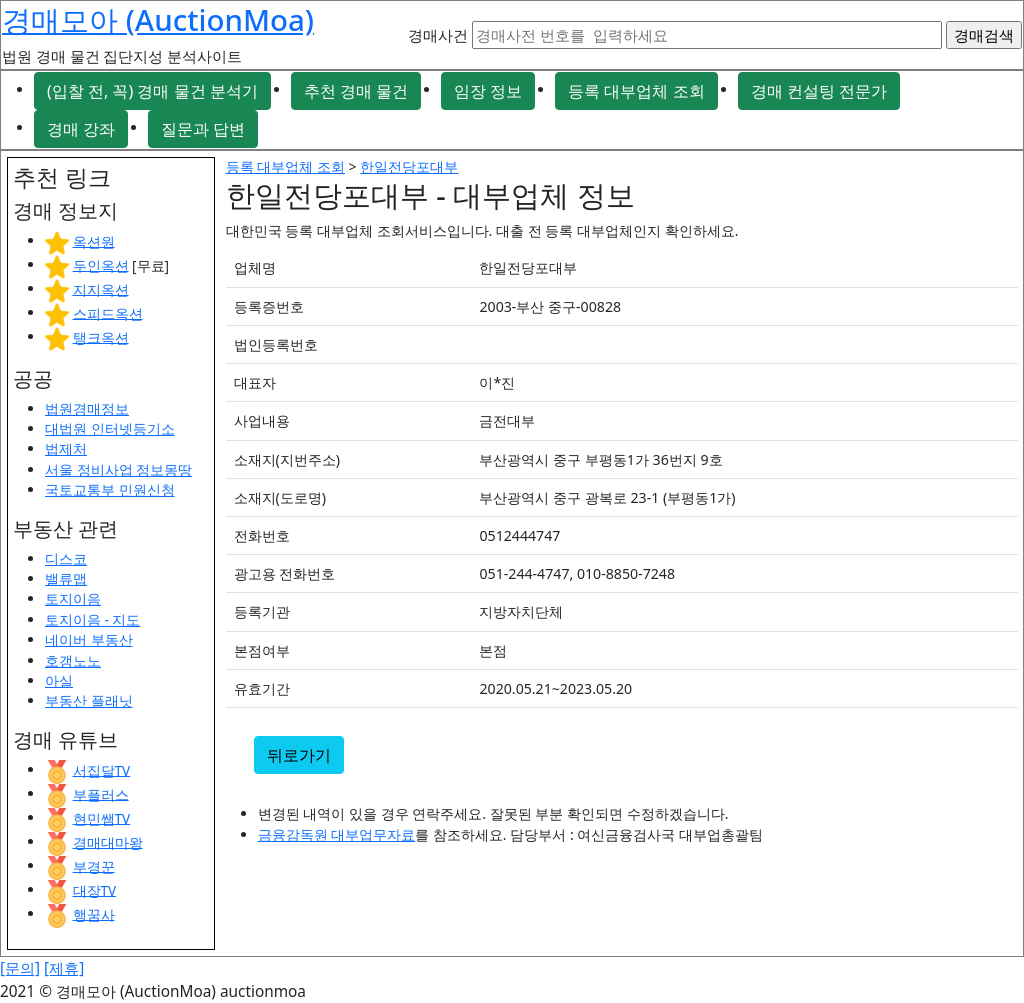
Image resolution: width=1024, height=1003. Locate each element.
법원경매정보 (87, 408)
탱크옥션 (101, 336)
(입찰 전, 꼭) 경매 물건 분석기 (152, 91)
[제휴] (64, 968)
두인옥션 (101, 264)
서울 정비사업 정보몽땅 (118, 469)
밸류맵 (66, 578)
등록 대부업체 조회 (636, 91)
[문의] (20, 968)
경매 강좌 (81, 129)
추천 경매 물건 (356, 91)
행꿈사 (94, 913)
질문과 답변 (203, 129)
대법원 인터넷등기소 (110, 428)
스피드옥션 (108, 312)
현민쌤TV (102, 817)
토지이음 (73, 598)
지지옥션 (101, 288)
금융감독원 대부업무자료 (337, 834)
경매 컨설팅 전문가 (819, 91)
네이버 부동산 (89, 639)
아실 (59, 680)
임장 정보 (488, 91)
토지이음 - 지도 (92, 619)
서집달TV (102, 769)
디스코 (66, 558)
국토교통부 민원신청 (110, 489)
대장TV (95, 889)
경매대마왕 (108, 841)
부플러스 (101, 793)
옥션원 (94, 240)
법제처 (66, 448)
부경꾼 (94, 865)
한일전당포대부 (409, 166)
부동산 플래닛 (89, 700)
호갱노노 (73, 660)
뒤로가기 (299, 755)
